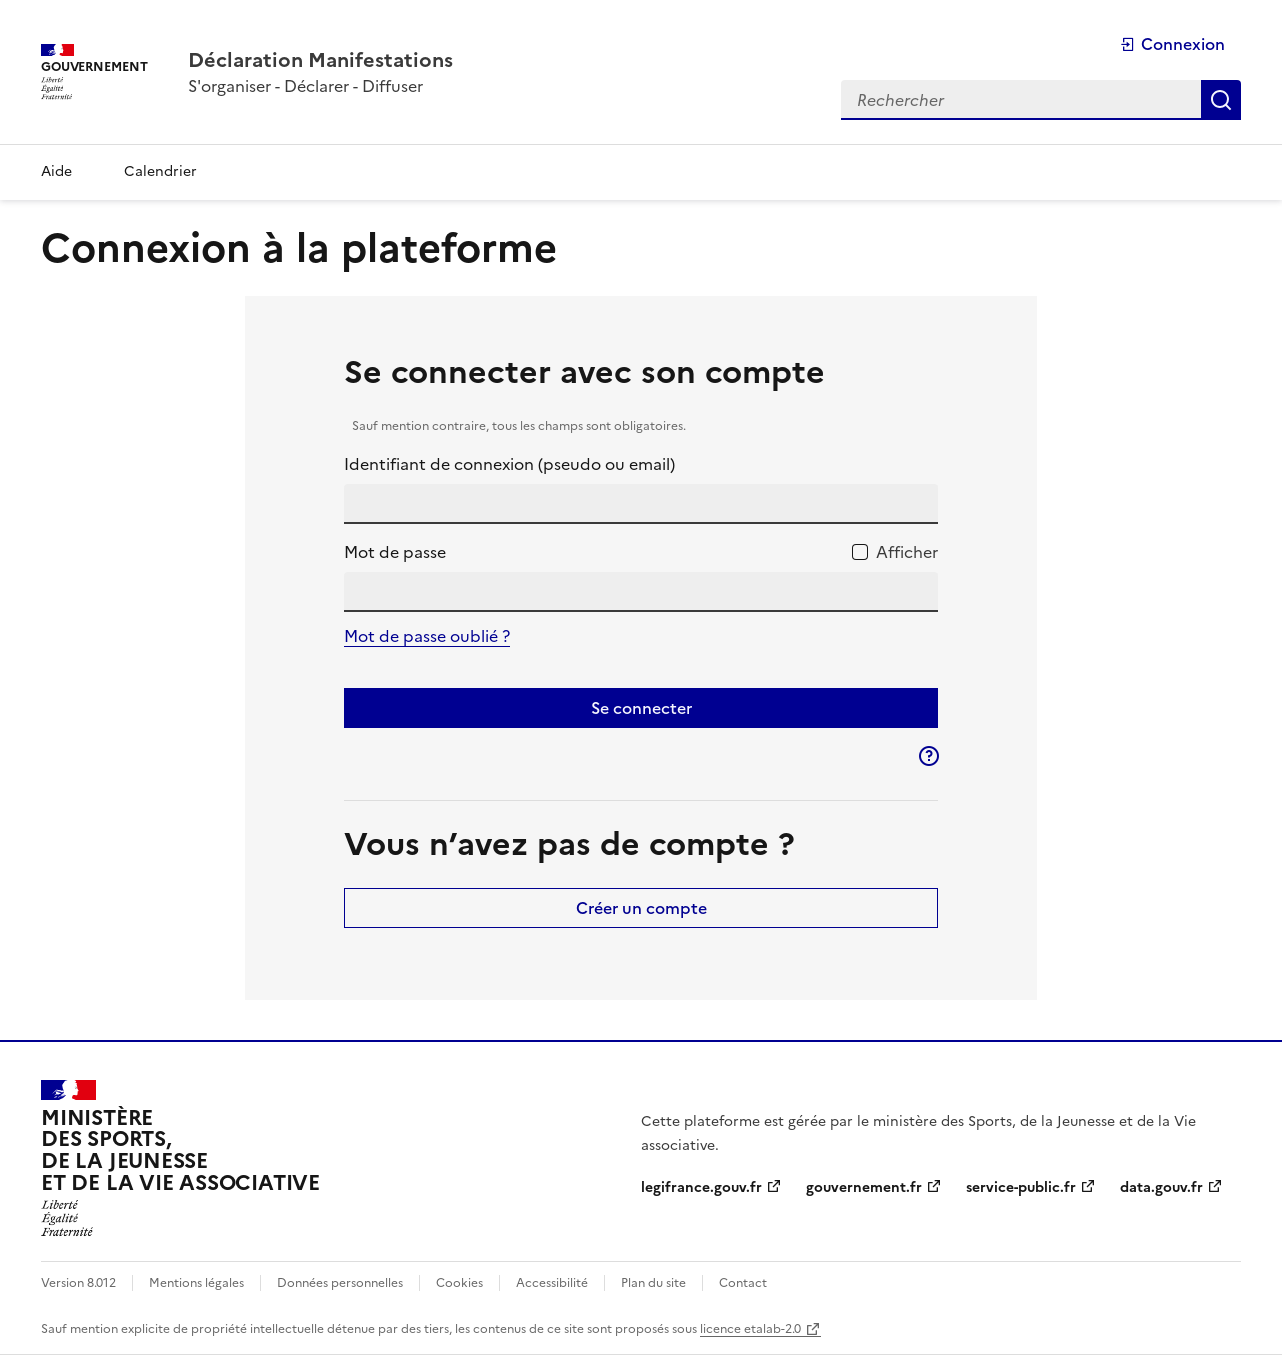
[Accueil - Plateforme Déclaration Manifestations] (320, 60)
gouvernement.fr (864, 1187)
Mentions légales (196, 1283)
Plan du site (653, 1283)
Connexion (1172, 44)
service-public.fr (1021, 1187)
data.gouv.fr (1161, 1187)
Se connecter (641, 708)
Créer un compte (641, 908)
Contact (743, 1283)
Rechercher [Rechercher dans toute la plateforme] (1221, 100)
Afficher (907, 552)
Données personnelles (340, 1283)
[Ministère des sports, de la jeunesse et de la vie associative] (180, 1158)
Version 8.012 (78, 1283)
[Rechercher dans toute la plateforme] (1021, 100)
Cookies (459, 1283)
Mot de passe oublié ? (427, 636)
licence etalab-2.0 (750, 1329)
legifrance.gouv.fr (701, 1187)
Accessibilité (552, 1283)
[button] (929, 756)
